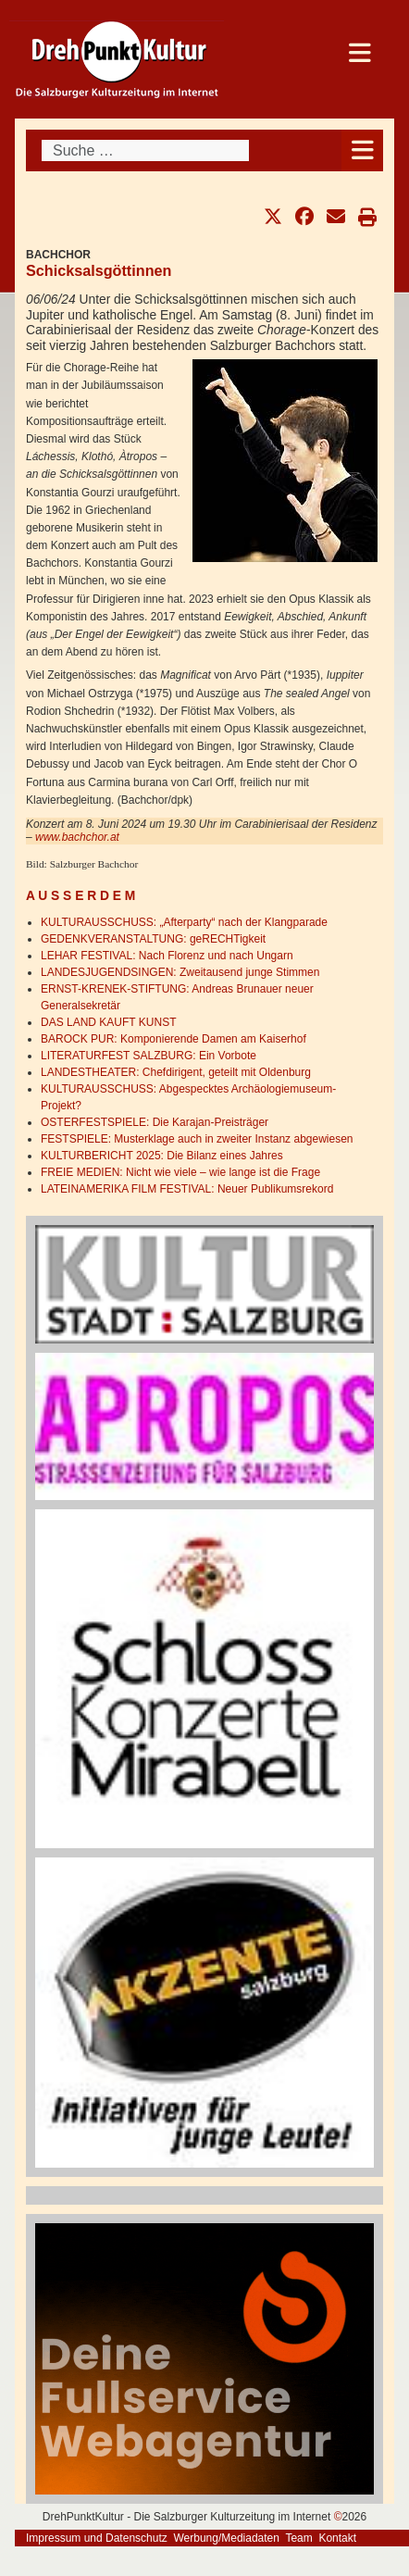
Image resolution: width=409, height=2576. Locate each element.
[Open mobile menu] (362, 150)
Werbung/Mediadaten (226, 2538)
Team (298, 2538)
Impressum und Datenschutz (96, 2538)
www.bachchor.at (77, 837)
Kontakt (337, 2538)
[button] (273, 216)
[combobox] (145, 150)
